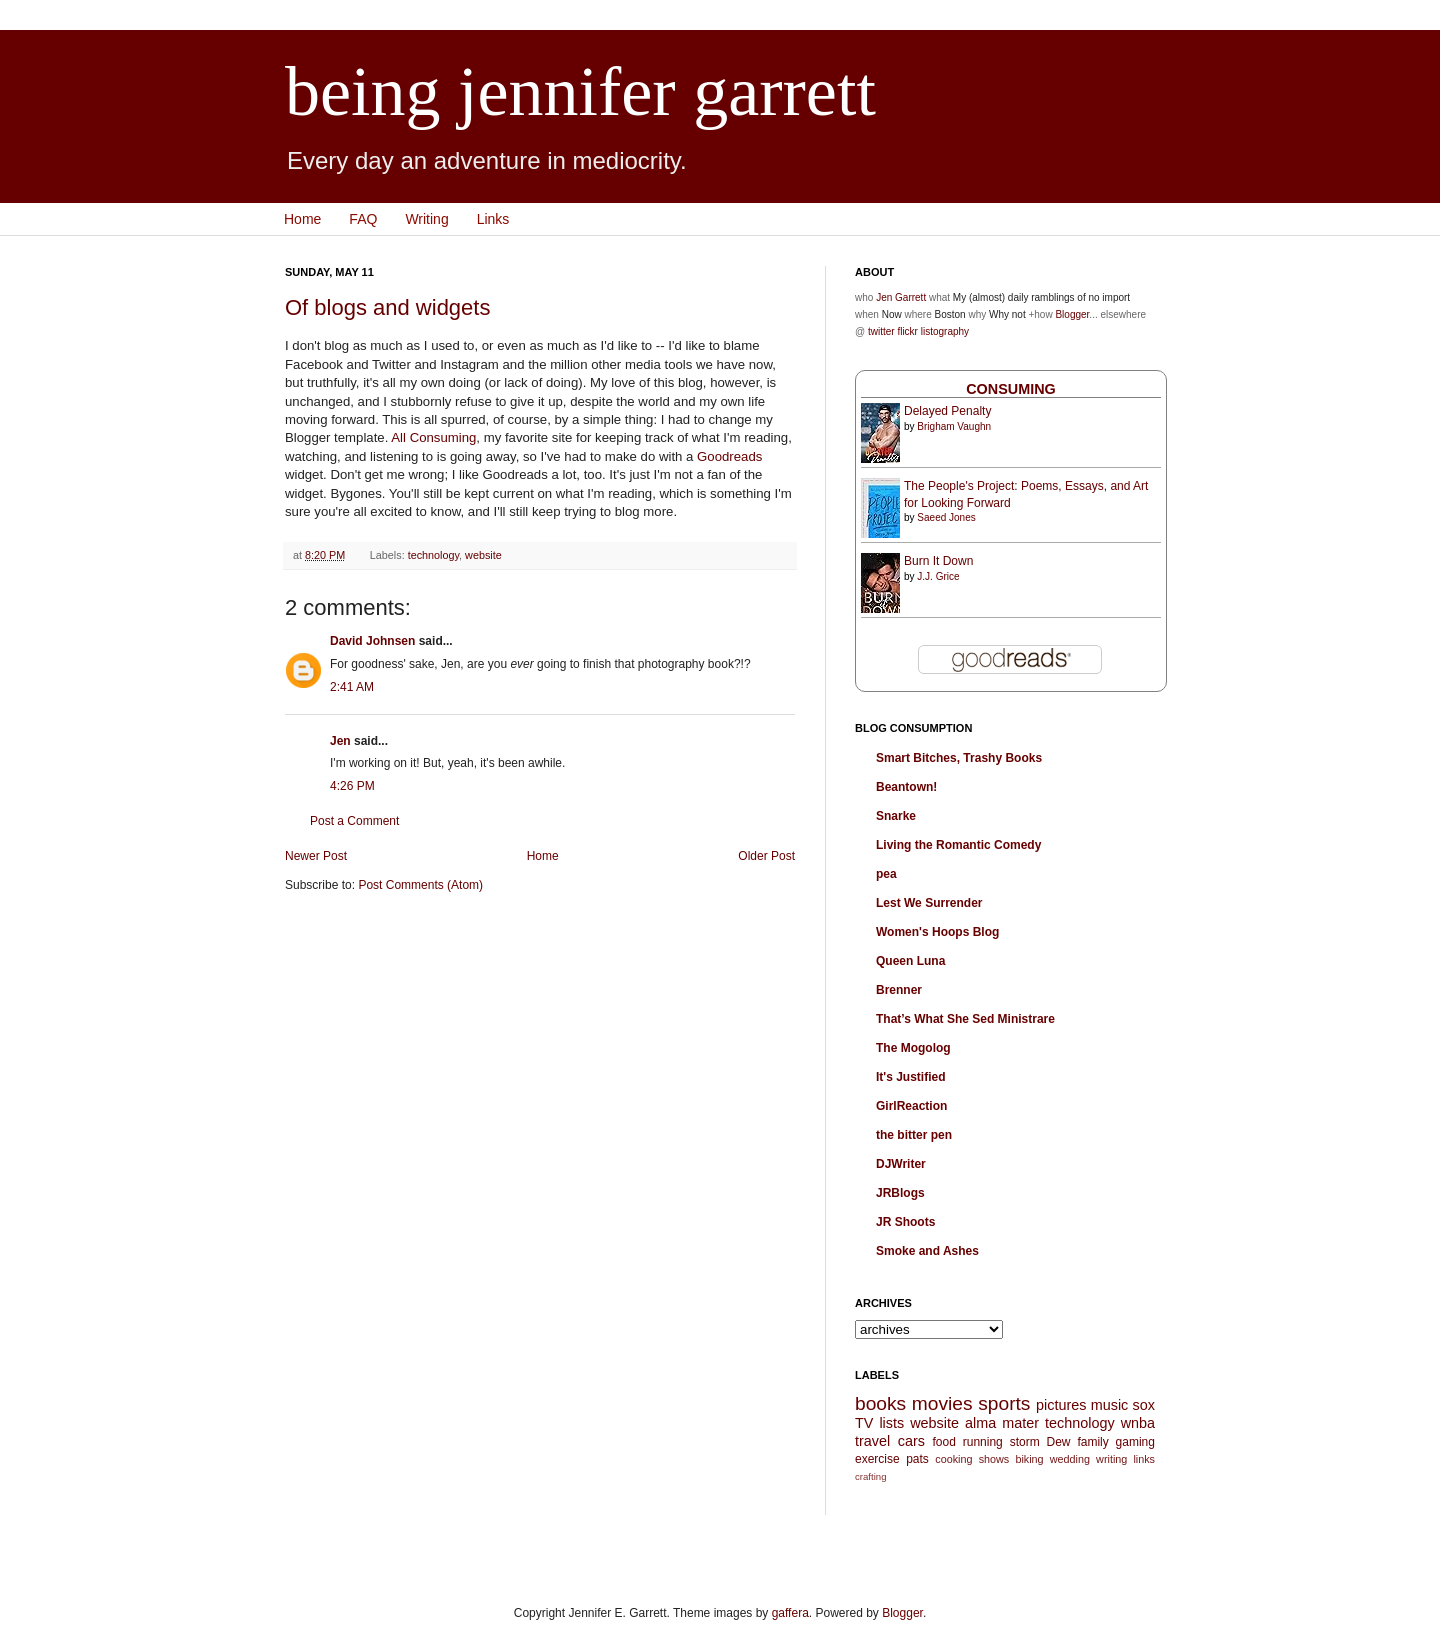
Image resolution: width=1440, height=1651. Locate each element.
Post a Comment (354, 821)
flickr (907, 331)
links (1144, 1459)
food (943, 1442)
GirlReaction (911, 1106)
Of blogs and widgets (387, 307)
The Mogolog (913, 1048)
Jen (340, 741)
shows (994, 1459)
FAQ (363, 219)
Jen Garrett (901, 297)
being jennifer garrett (580, 91)
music (1110, 1405)
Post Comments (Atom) (420, 885)
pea (886, 874)
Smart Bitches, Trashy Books (959, 758)
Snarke (896, 816)
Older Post (766, 856)
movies (942, 1403)
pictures (1061, 1405)
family (1092, 1442)
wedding (1070, 1459)
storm (1025, 1442)
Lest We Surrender (929, 903)
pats (917, 1459)
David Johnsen (372, 641)
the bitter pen (914, 1135)
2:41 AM (352, 687)
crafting (870, 1476)
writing (1111, 1459)
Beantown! (906, 787)
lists (891, 1423)
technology (433, 555)
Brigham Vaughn (954, 426)
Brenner (899, 990)
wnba (1138, 1423)
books (880, 1403)
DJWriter (901, 1164)
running (983, 1442)
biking (1029, 1459)
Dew (1059, 1442)
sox (1144, 1405)
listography (945, 331)
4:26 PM (352, 786)
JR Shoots (905, 1222)
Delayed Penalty (947, 411)
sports (1004, 1403)
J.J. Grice (938, 576)
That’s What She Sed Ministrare (965, 1019)
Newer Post (316, 856)
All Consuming (433, 437)
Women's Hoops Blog (937, 932)
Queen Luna (910, 961)
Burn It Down (938, 561)
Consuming (1011, 389)
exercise (877, 1459)
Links (493, 219)
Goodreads (729, 456)
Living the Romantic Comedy (958, 845)
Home (302, 219)
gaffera (790, 1613)
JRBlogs (900, 1193)
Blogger (1072, 314)
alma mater (1002, 1423)
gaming (1135, 1442)
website (483, 555)
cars (911, 1441)
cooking (953, 1459)
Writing (426, 219)
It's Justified (911, 1077)
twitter (881, 331)
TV (864, 1423)
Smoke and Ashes (927, 1251)
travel (872, 1441)
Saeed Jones (946, 517)
